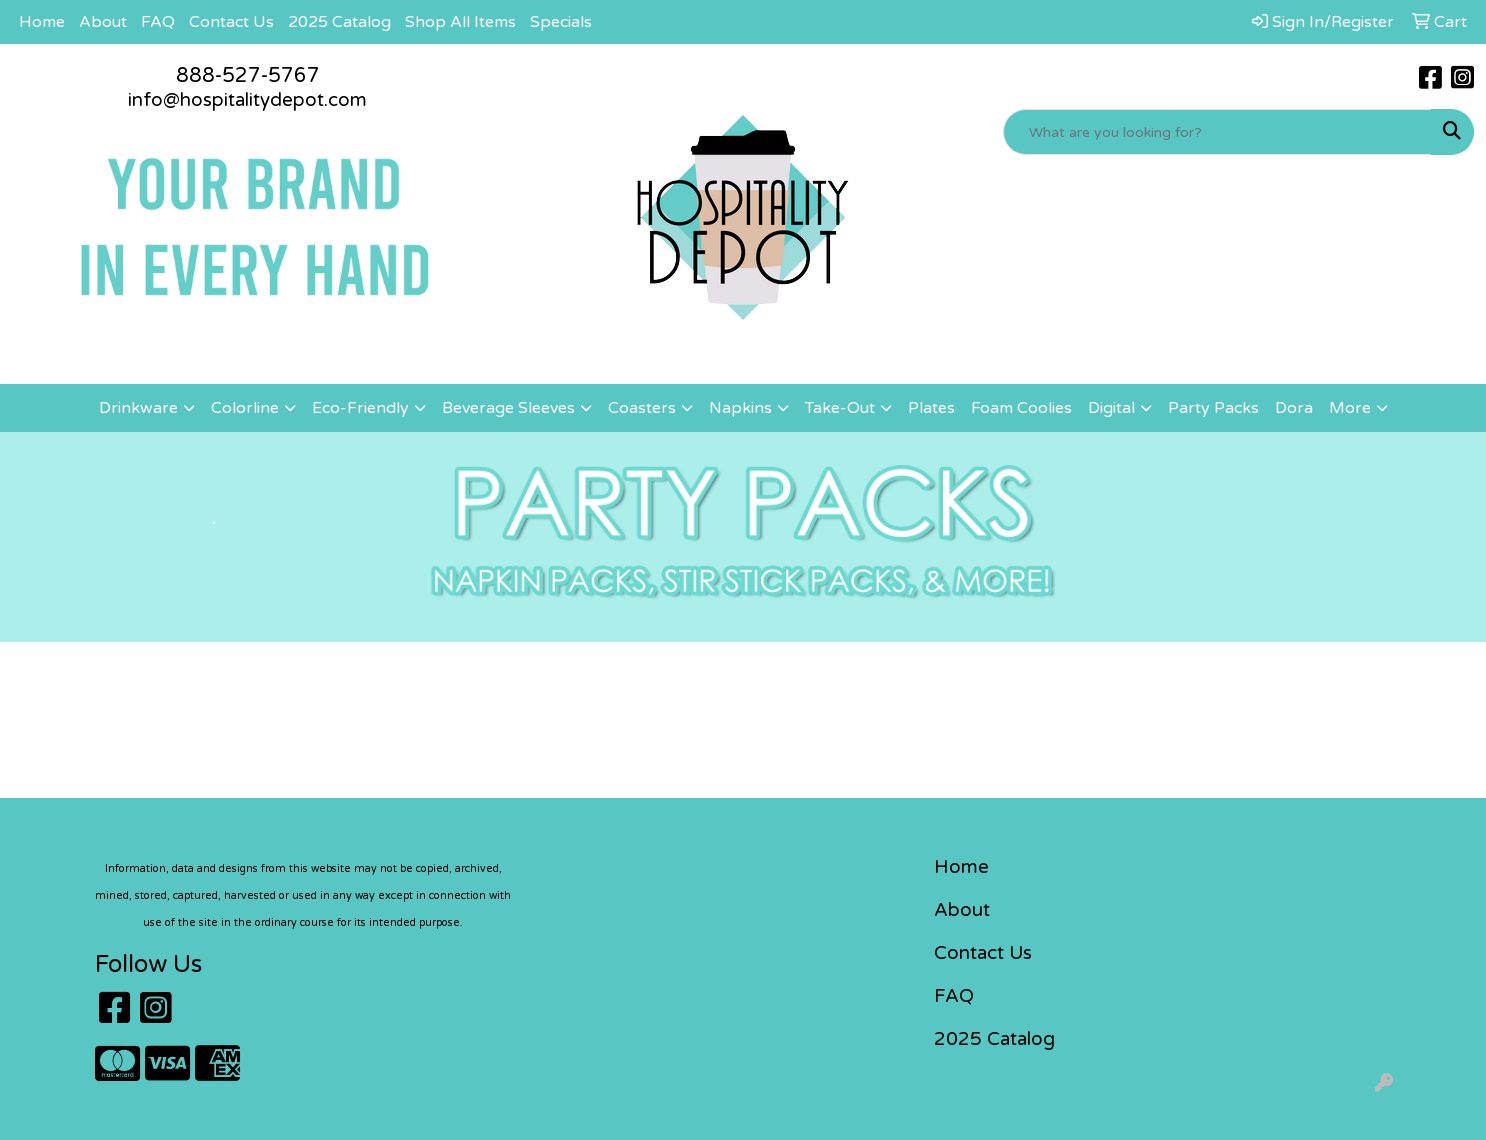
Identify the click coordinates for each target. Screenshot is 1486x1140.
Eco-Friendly (360, 408)
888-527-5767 (248, 76)
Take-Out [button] (840, 408)
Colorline (245, 408)
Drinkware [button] (138, 408)
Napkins (740, 408)
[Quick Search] (1217, 132)
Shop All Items (460, 22)
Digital (1111, 408)
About (103, 22)
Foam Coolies (1021, 408)
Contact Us (231, 22)
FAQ (158, 22)
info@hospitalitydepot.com (247, 100)
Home (42, 22)
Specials (561, 22)
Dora (1294, 408)
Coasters (642, 408)
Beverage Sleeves (508, 408)
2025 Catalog (339, 22)
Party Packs (1213, 408)
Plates (931, 408)
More (1350, 408)
